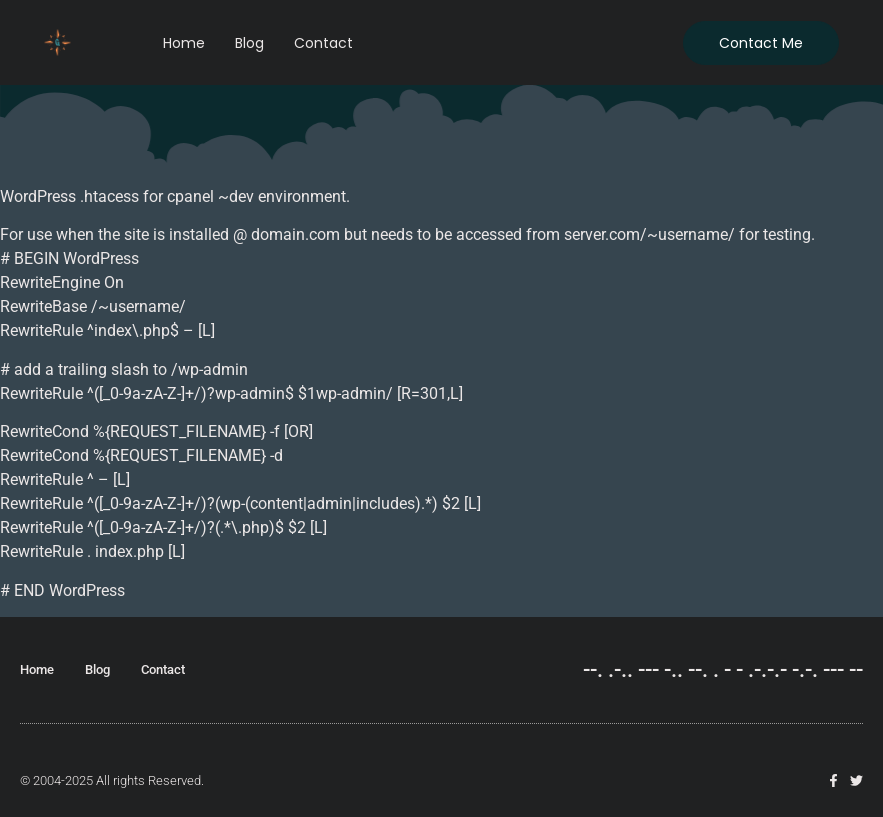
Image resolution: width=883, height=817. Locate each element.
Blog (249, 43)
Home (184, 43)
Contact (323, 43)
